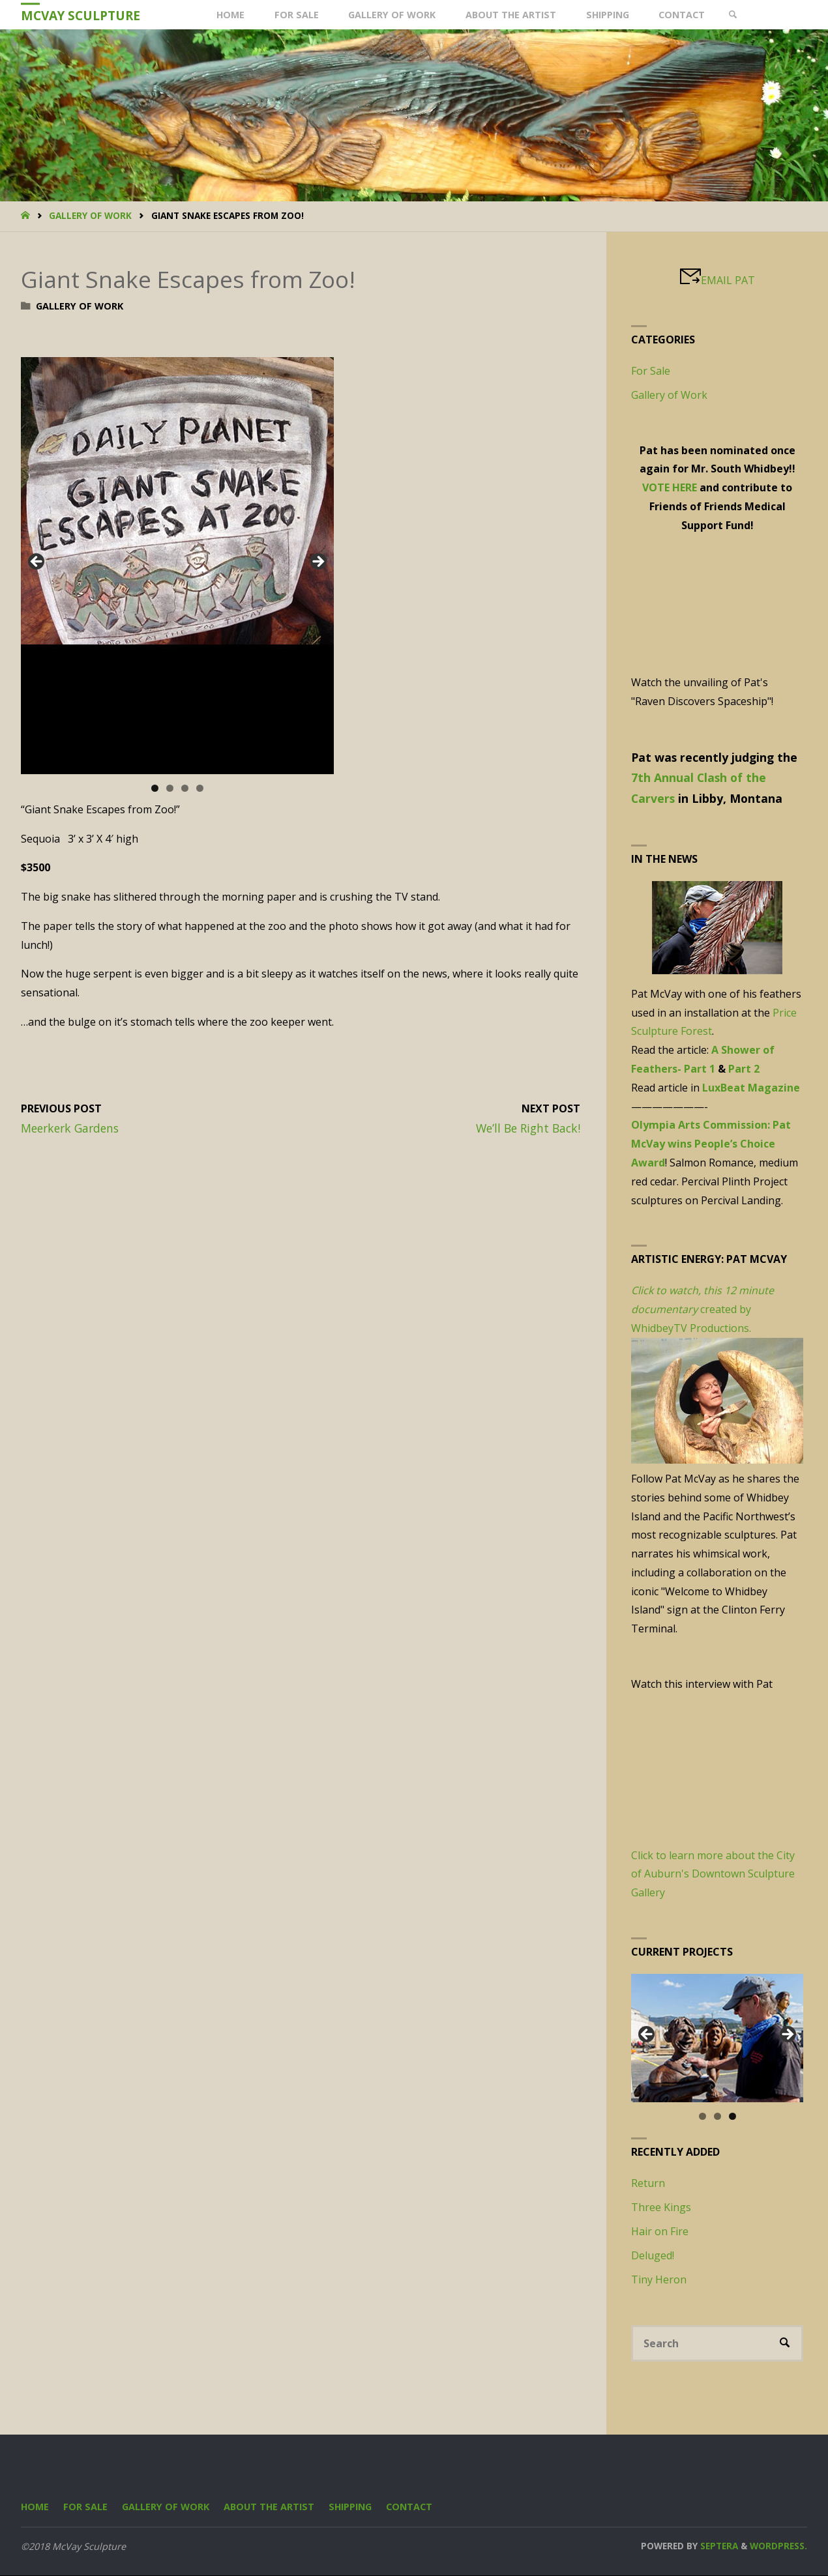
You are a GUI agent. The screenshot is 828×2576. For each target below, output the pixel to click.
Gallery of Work (90, 215)
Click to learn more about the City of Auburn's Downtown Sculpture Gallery (713, 1874)
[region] (177, 565)
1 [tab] (154, 788)
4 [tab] (199, 788)
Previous (37, 562)
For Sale (650, 371)
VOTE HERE (669, 487)
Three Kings (661, 2207)
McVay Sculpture (81, 15)
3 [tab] (184, 788)
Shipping (352, 2506)
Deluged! (652, 2255)
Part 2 (744, 1069)
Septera (718, 2546)
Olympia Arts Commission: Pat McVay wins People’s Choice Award (711, 1144)
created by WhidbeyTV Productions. (702, 1310)
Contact (411, 2506)
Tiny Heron (659, 2279)
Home (35, 2506)
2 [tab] (169, 788)
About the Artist (270, 2506)
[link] (735, 14)
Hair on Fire (659, 2231)
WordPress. (778, 2546)
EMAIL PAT (728, 280)
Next (317, 562)
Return (648, 2183)
